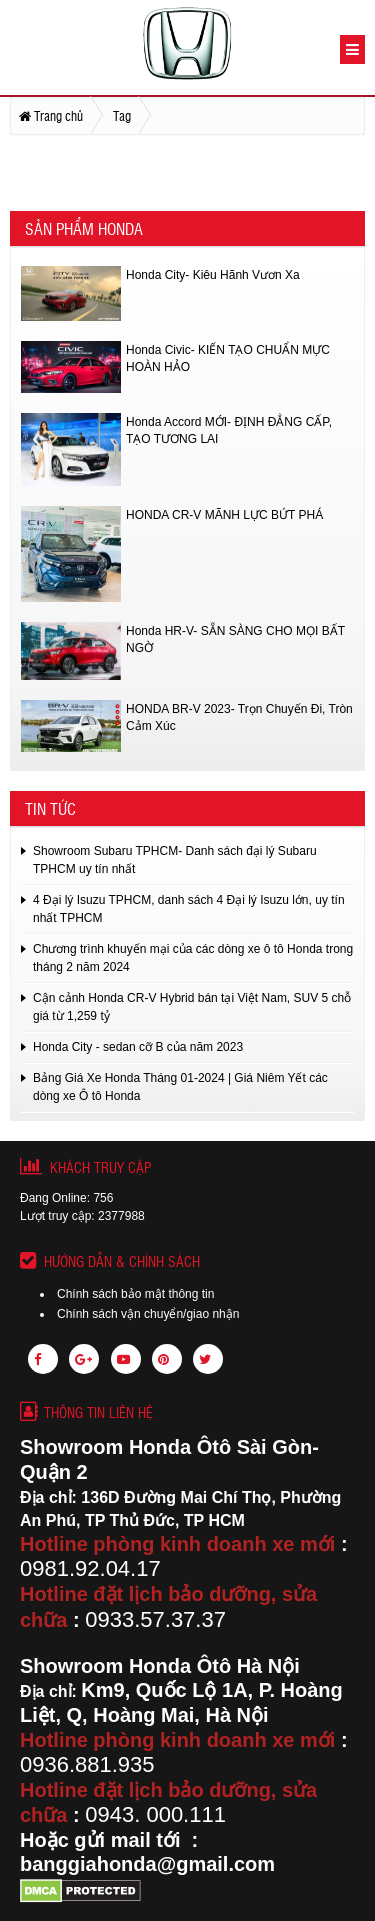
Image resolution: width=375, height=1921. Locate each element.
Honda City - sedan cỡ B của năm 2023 (138, 1047)
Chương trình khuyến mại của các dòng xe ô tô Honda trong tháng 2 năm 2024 (193, 958)
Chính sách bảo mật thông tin (135, 1294)
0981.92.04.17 (90, 1568)
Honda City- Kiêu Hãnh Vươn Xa (213, 275)
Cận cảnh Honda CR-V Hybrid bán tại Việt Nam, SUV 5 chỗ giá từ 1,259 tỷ (192, 1007)
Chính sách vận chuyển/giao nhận (148, 1314)
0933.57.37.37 (155, 1619)
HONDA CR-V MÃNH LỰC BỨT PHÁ (224, 515)
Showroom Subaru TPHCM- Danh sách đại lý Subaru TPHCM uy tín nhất (175, 860)
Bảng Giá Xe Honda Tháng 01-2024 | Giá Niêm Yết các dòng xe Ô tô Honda (180, 1087)
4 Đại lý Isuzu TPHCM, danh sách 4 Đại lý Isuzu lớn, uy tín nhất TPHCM (189, 909)
